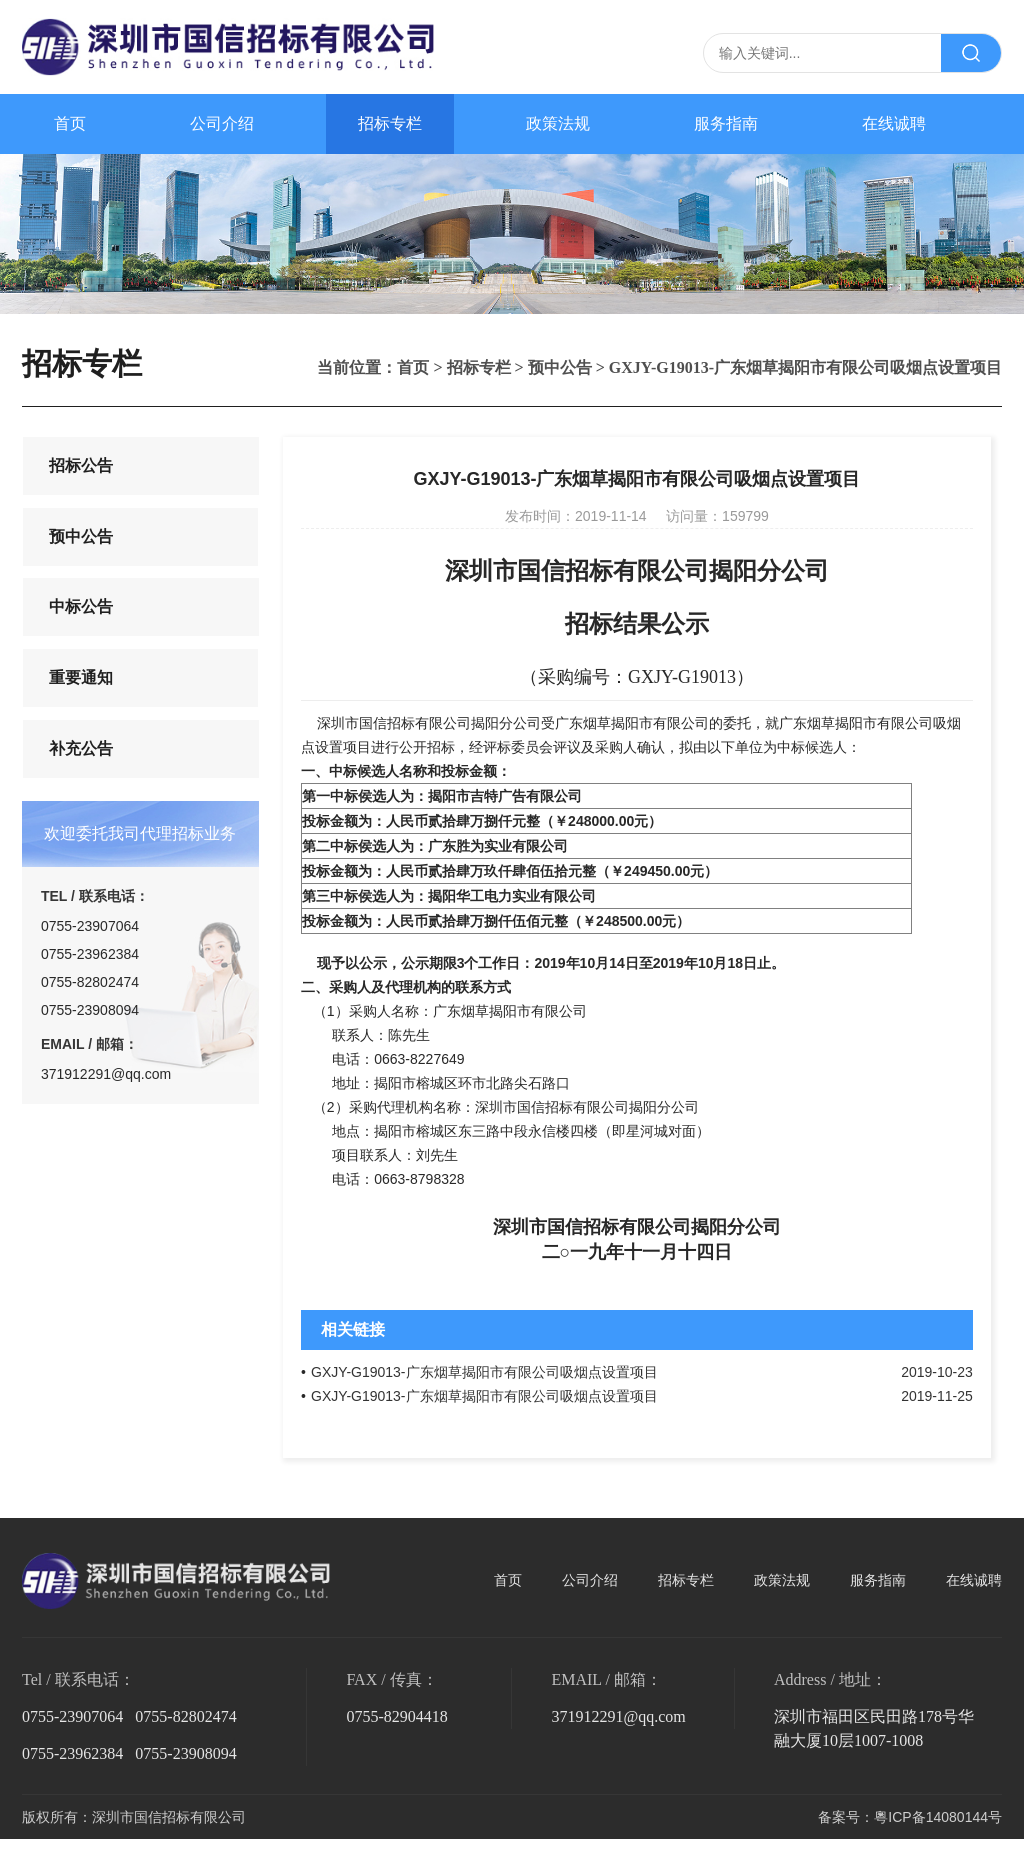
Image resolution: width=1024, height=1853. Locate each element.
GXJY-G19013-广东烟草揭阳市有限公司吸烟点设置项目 (484, 1372)
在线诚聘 (894, 123)
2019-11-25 (937, 1396)
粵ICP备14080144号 (938, 1817)
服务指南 (726, 123)
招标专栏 (390, 123)
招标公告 (80, 469)
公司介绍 (222, 123)
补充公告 (80, 793)
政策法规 (558, 123)
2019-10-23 (937, 1372)
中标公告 (80, 631)
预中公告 (560, 367)
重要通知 (80, 712)
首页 (70, 123)
